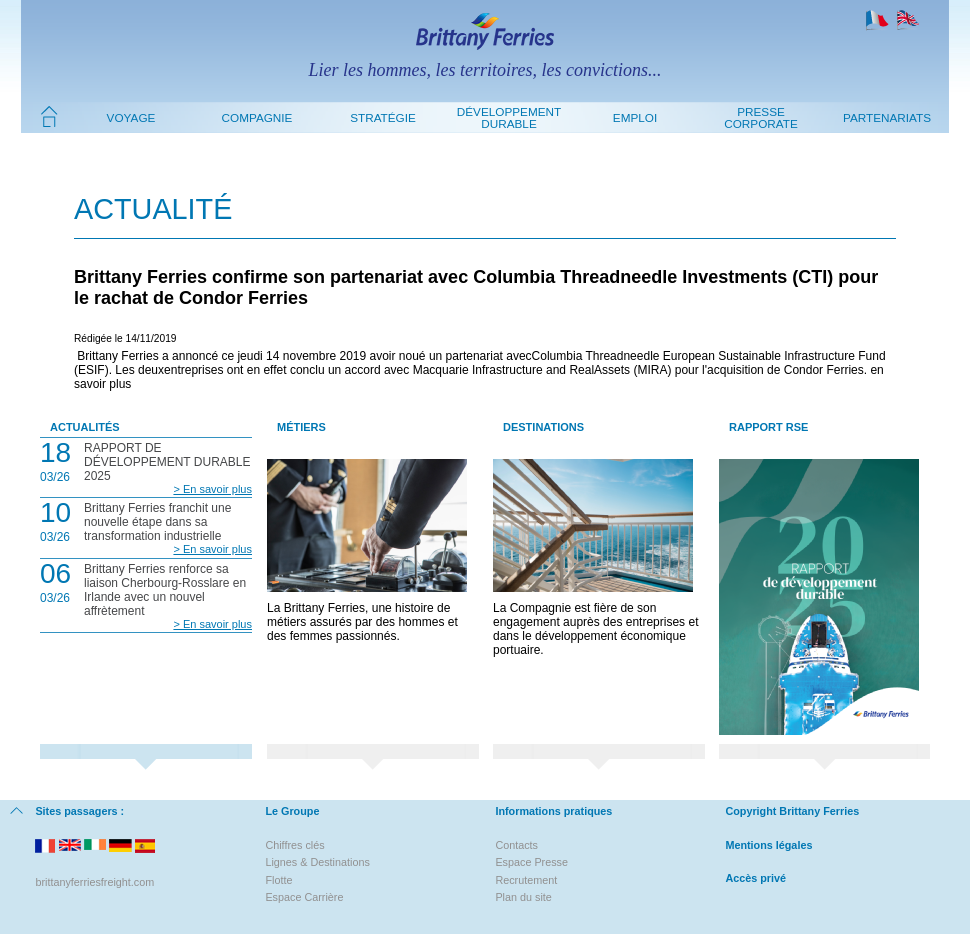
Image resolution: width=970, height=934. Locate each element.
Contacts (516, 845)
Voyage (131, 117)
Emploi (635, 117)
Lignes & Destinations (317, 862)
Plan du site (523, 897)
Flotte (278, 880)
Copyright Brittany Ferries (792, 811)
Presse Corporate (761, 117)
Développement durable (509, 117)
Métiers (301, 427)
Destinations (543, 427)
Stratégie (383, 117)
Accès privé (755, 878)
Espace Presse (531, 862)
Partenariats (887, 117)
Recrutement (526, 880)
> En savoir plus (212, 489)
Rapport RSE (768, 427)
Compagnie (257, 117)
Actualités (85, 427)
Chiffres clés (294, 845)
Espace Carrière (304, 897)
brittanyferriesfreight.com (94, 882)
